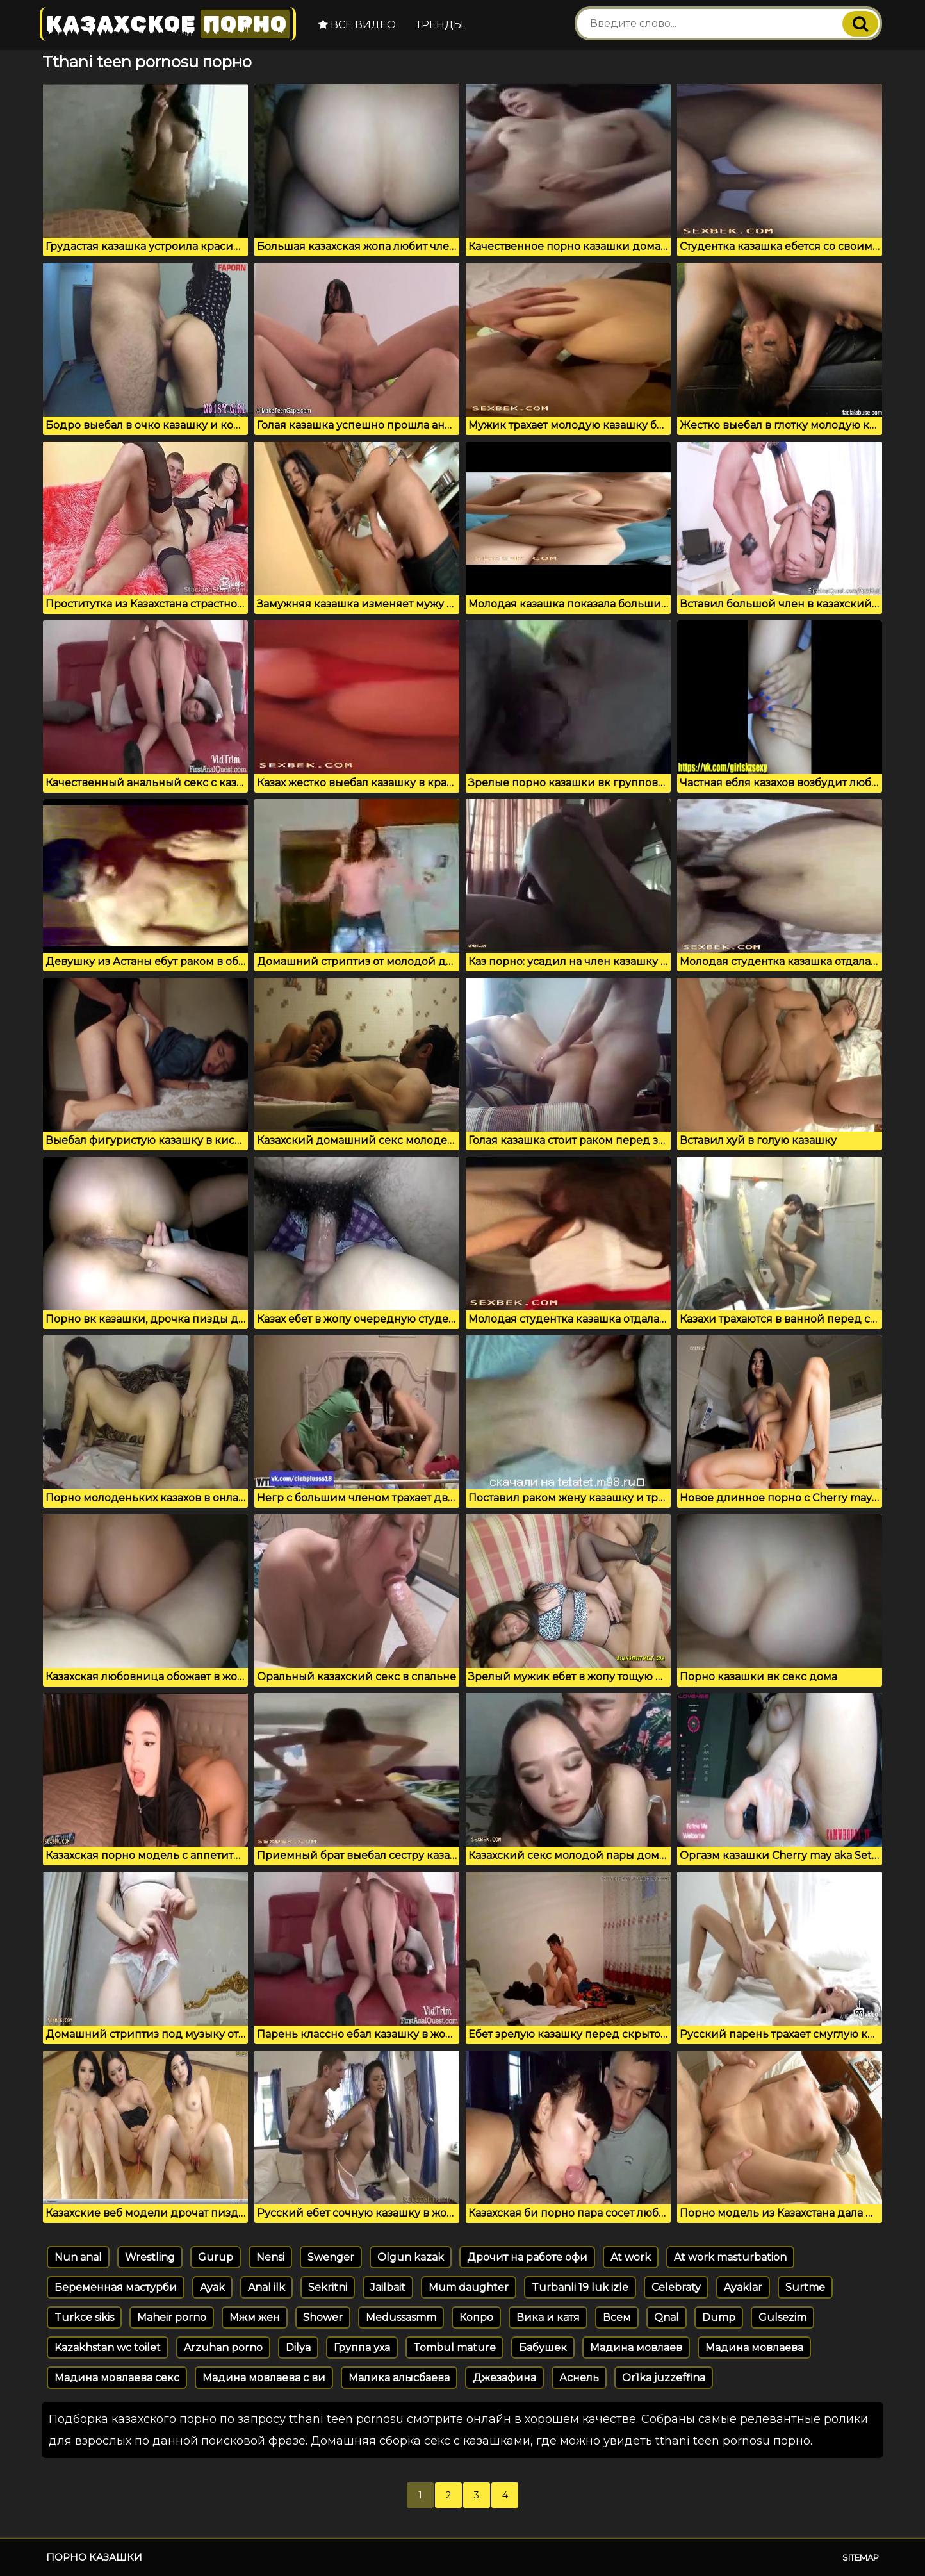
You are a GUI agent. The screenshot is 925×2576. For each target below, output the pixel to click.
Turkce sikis (84, 2317)
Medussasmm (401, 2317)
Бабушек (543, 2347)
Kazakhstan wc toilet (107, 2347)
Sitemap (860, 2557)
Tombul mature (454, 2347)
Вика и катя (548, 2317)
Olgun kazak (410, 2257)
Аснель (579, 2378)
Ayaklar (743, 2287)
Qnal (666, 2317)
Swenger (330, 2257)
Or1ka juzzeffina (663, 2378)
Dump (718, 2317)
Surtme (805, 2287)
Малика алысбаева (399, 2378)
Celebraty (676, 2287)
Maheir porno (171, 2317)
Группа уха (362, 2347)
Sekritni (327, 2287)
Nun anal (78, 2257)
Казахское (168, 24)
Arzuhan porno (223, 2347)
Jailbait (387, 2287)
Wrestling (150, 2257)
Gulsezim (782, 2317)
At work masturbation (730, 2257)
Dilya (298, 2347)
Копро (476, 2317)
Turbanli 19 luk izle (580, 2287)
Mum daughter (469, 2287)
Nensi (270, 2257)
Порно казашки (94, 2557)
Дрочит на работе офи (527, 2257)
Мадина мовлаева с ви (263, 2378)
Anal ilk (266, 2287)
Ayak (212, 2287)
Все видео (357, 25)
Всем (617, 2317)
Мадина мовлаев (636, 2347)
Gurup (215, 2257)
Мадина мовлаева (754, 2347)
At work (630, 2257)
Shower (323, 2317)
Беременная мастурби (115, 2287)
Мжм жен (254, 2317)
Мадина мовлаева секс (116, 2378)
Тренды (440, 25)
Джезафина (504, 2378)
